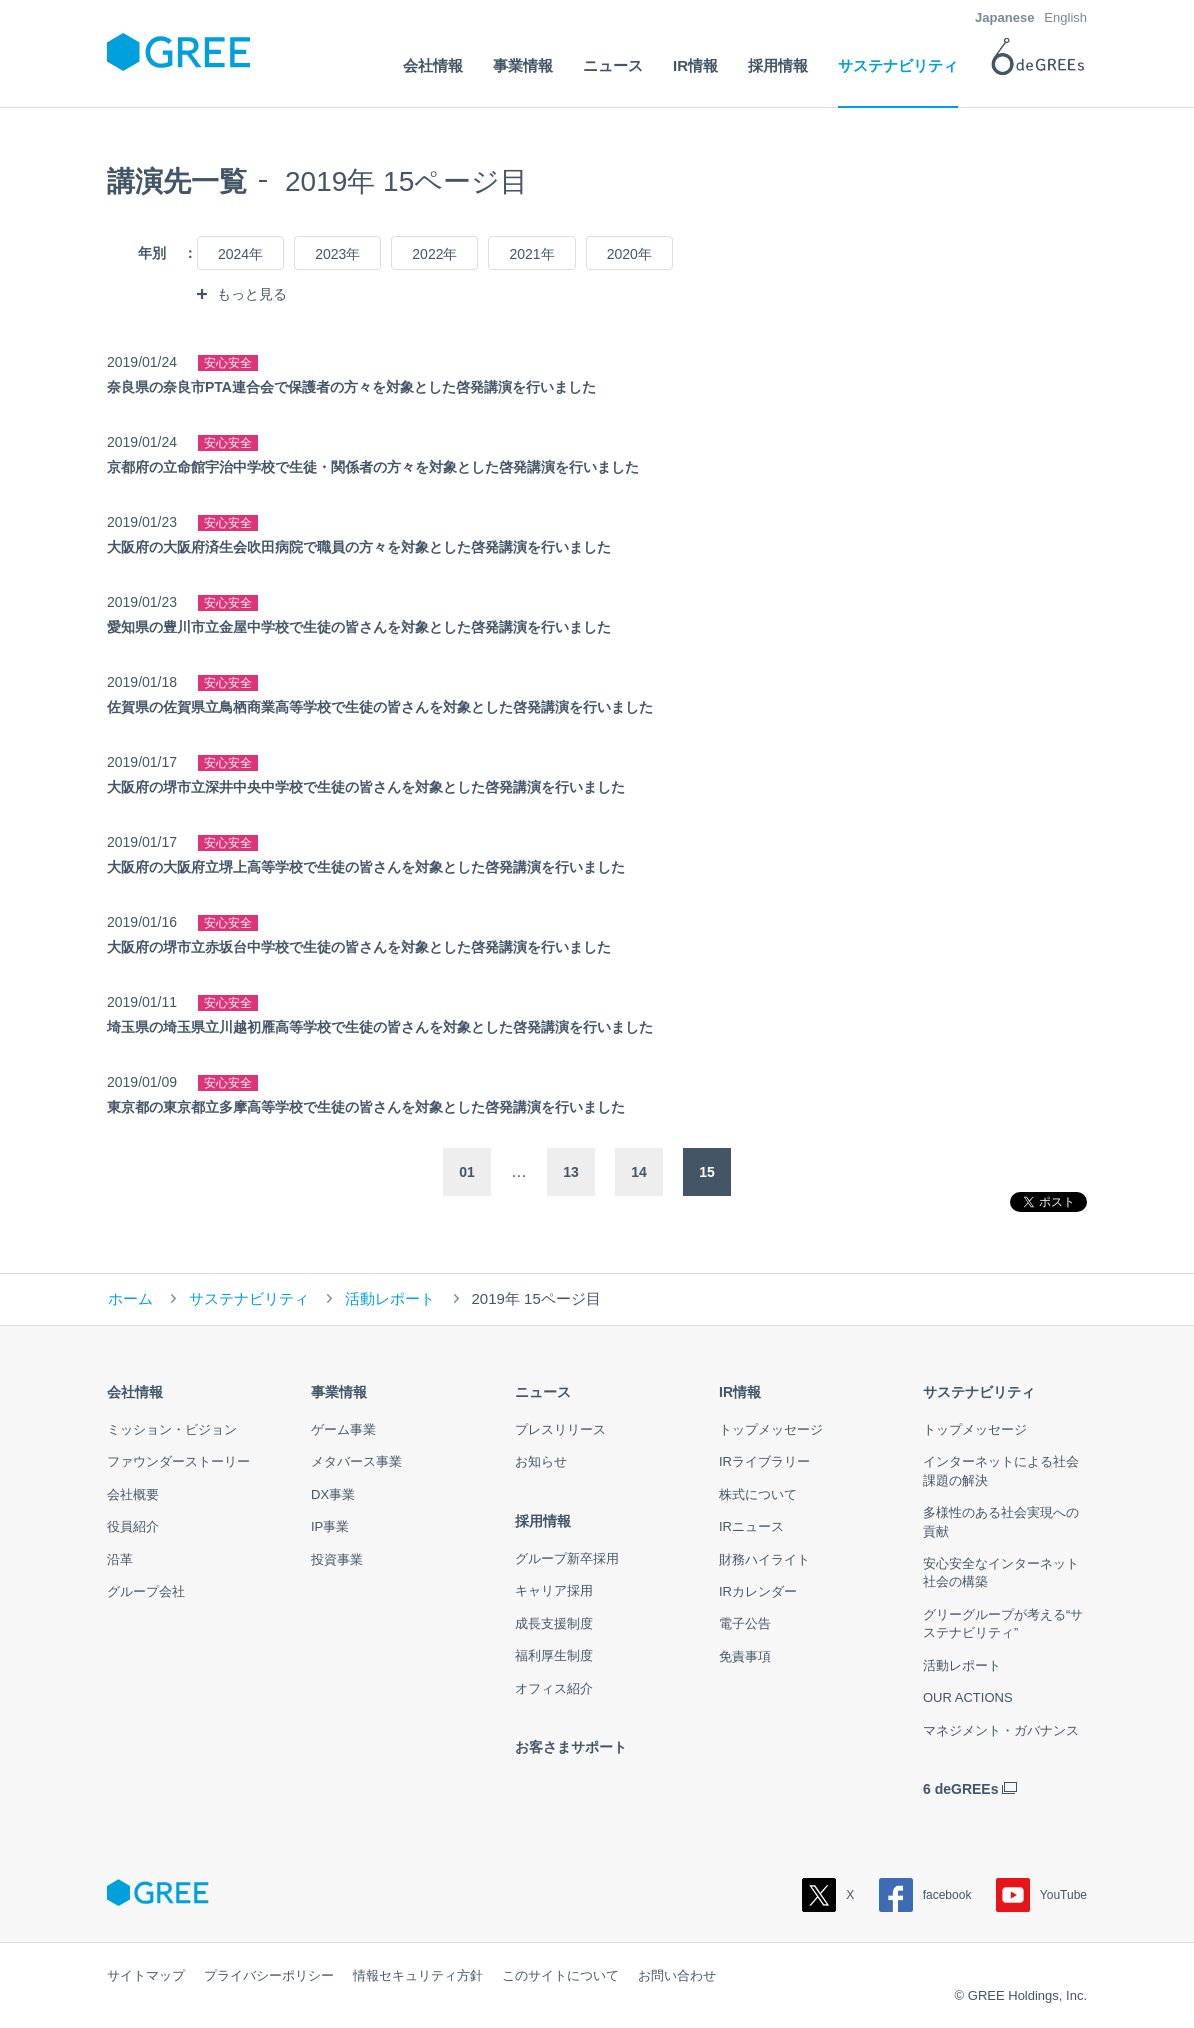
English (1065, 17)
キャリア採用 (554, 1590)
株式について (758, 1494)
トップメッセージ (771, 1429)
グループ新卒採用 (567, 1558)
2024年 (240, 254)
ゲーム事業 (343, 1429)
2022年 (434, 254)
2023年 (337, 254)
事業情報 (339, 1392)
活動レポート (390, 1298)
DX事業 (333, 1494)
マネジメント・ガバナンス (1001, 1730)
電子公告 (745, 1623)
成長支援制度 (554, 1623)
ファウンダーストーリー (178, 1461)
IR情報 (740, 1392)
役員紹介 (133, 1526)
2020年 (629, 254)
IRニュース (751, 1526)
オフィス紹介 (554, 1688)
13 (571, 1172)
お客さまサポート (571, 1747)
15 (707, 1172)
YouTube (1041, 1895)
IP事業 (330, 1526)
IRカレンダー (758, 1591)
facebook (925, 1895)
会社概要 (133, 1494)
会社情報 (135, 1392)
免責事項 (745, 1656)
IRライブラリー (764, 1461)
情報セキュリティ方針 (418, 1975)
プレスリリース (560, 1429)
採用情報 (543, 1521)
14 (639, 1172)
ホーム (130, 1298)
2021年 (531, 254)
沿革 (120, 1559)
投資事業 (337, 1559)
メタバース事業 (356, 1461)
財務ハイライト (764, 1559)
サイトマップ (146, 1975)
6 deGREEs (960, 1789)
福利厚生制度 (554, 1655)
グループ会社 (146, 1591)
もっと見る (252, 294)
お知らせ (541, 1461)
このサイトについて (560, 1975)
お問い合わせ (677, 1975)
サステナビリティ (249, 1298)
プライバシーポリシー (269, 1975)
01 (467, 1172)
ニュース (543, 1392)
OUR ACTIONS (968, 1697)
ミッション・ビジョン (172, 1429)
